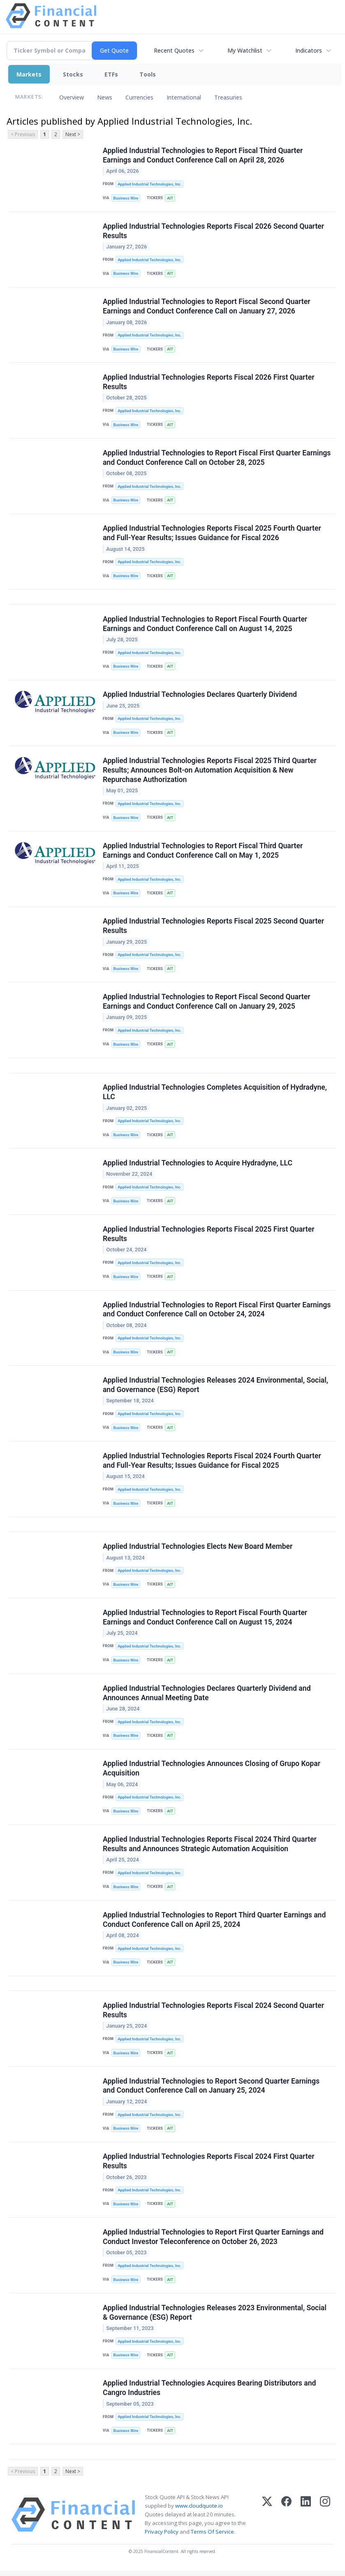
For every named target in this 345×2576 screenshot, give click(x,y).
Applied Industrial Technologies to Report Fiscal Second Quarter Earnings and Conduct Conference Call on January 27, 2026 (206, 307)
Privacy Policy (161, 2537)
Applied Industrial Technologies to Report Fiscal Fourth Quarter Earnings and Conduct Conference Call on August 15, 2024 (205, 1620)
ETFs (111, 74)
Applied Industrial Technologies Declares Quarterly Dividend (200, 696)
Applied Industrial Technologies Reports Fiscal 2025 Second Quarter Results (213, 928)
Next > (72, 134)
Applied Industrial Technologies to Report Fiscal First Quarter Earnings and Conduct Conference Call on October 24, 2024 (217, 1312)
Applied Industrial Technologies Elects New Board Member (197, 1550)
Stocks (73, 74)
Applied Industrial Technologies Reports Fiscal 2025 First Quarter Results (209, 1236)
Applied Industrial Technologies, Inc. (149, 184)
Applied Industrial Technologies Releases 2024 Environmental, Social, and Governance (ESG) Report (215, 1388)
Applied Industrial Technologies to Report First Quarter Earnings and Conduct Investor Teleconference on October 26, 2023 (213, 2242)
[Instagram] (325, 2520)
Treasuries (228, 97)
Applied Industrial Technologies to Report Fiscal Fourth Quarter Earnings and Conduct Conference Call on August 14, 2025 (205, 625)
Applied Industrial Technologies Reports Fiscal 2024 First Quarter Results (209, 2166)
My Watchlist (244, 50)
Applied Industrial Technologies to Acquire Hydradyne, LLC (197, 1165)
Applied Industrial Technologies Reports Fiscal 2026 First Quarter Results (209, 382)
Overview (71, 97)
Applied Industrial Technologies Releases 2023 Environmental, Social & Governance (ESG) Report (214, 2317)
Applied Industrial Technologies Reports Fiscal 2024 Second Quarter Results (213, 2015)
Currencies (139, 97)
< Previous (23, 134)
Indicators (308, 50)
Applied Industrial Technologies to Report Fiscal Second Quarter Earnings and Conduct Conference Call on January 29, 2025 (206, 1003)
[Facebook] (286, 2520)
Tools (147, 74)
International (184, 97)
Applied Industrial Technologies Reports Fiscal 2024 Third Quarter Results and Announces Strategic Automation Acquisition (210, 1848)
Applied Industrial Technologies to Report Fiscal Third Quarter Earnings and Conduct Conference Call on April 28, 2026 (203, 155)
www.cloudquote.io (199, 2511)
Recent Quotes (174, 50)
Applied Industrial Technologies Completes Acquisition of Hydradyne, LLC (215, 1094)
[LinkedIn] (305, 2520)
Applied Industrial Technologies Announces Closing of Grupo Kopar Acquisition (211, 1772)
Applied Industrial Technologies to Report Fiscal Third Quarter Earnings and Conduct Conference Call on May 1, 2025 (203, 852)
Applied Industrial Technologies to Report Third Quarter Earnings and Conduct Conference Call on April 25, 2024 (214, 1924)
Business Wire (126, 198)
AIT (170, 198)
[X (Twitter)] (267, 2520)
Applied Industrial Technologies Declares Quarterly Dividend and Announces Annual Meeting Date (207, 1696)
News (104, 97)
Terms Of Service (212, 2537)
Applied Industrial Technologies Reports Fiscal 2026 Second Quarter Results (213, 231)
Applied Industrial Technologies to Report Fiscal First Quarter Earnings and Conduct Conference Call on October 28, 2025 (217, 458)
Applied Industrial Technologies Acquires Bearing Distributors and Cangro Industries (209, 2393)
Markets (29, 74)
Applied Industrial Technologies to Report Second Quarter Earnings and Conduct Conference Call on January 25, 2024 (211, 2090)
